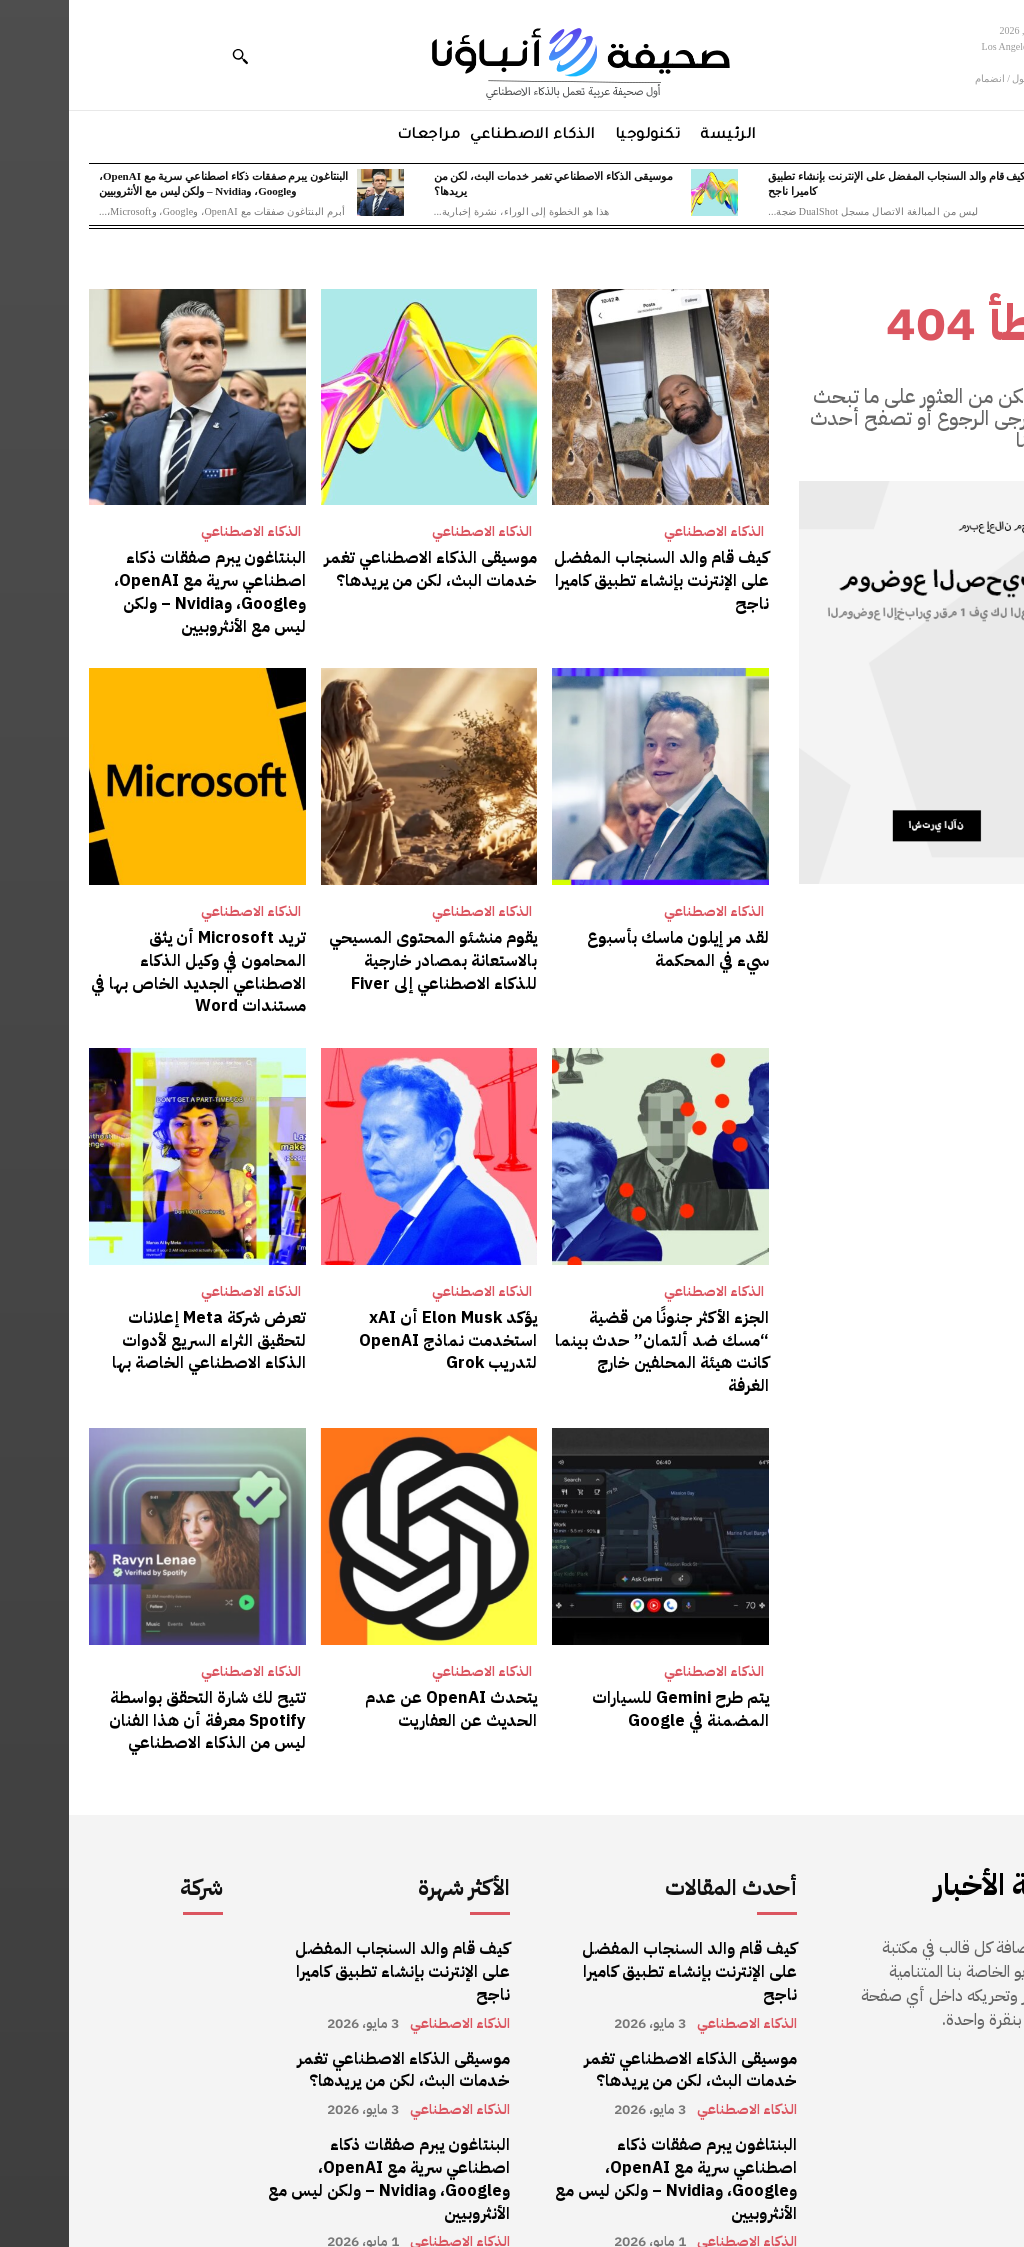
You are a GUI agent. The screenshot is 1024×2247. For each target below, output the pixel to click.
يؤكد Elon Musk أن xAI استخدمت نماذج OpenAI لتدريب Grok (380, 1336)
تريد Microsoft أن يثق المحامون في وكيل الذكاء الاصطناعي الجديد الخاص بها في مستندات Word (130, 969)
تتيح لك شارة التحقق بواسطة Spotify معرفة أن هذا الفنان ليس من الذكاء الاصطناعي (138, 1692)
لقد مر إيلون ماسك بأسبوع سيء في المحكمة (609, 947)
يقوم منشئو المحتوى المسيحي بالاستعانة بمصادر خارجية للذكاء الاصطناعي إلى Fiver (365, 958)
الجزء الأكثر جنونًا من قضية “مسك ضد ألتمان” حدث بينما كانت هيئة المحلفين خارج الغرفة (592, 1336)
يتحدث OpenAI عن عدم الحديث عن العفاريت (382, 1681)
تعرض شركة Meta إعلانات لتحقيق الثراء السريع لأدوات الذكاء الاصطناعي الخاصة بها (140, 1336)
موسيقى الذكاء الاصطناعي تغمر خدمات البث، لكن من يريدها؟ (362, 569)
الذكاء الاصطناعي (645, 532)
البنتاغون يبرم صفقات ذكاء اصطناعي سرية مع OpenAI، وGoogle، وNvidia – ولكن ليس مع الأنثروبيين (141, 591)
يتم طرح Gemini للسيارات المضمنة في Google (612, 1681)
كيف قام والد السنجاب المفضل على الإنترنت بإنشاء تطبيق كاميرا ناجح (593, 580)
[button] (171, 56)
